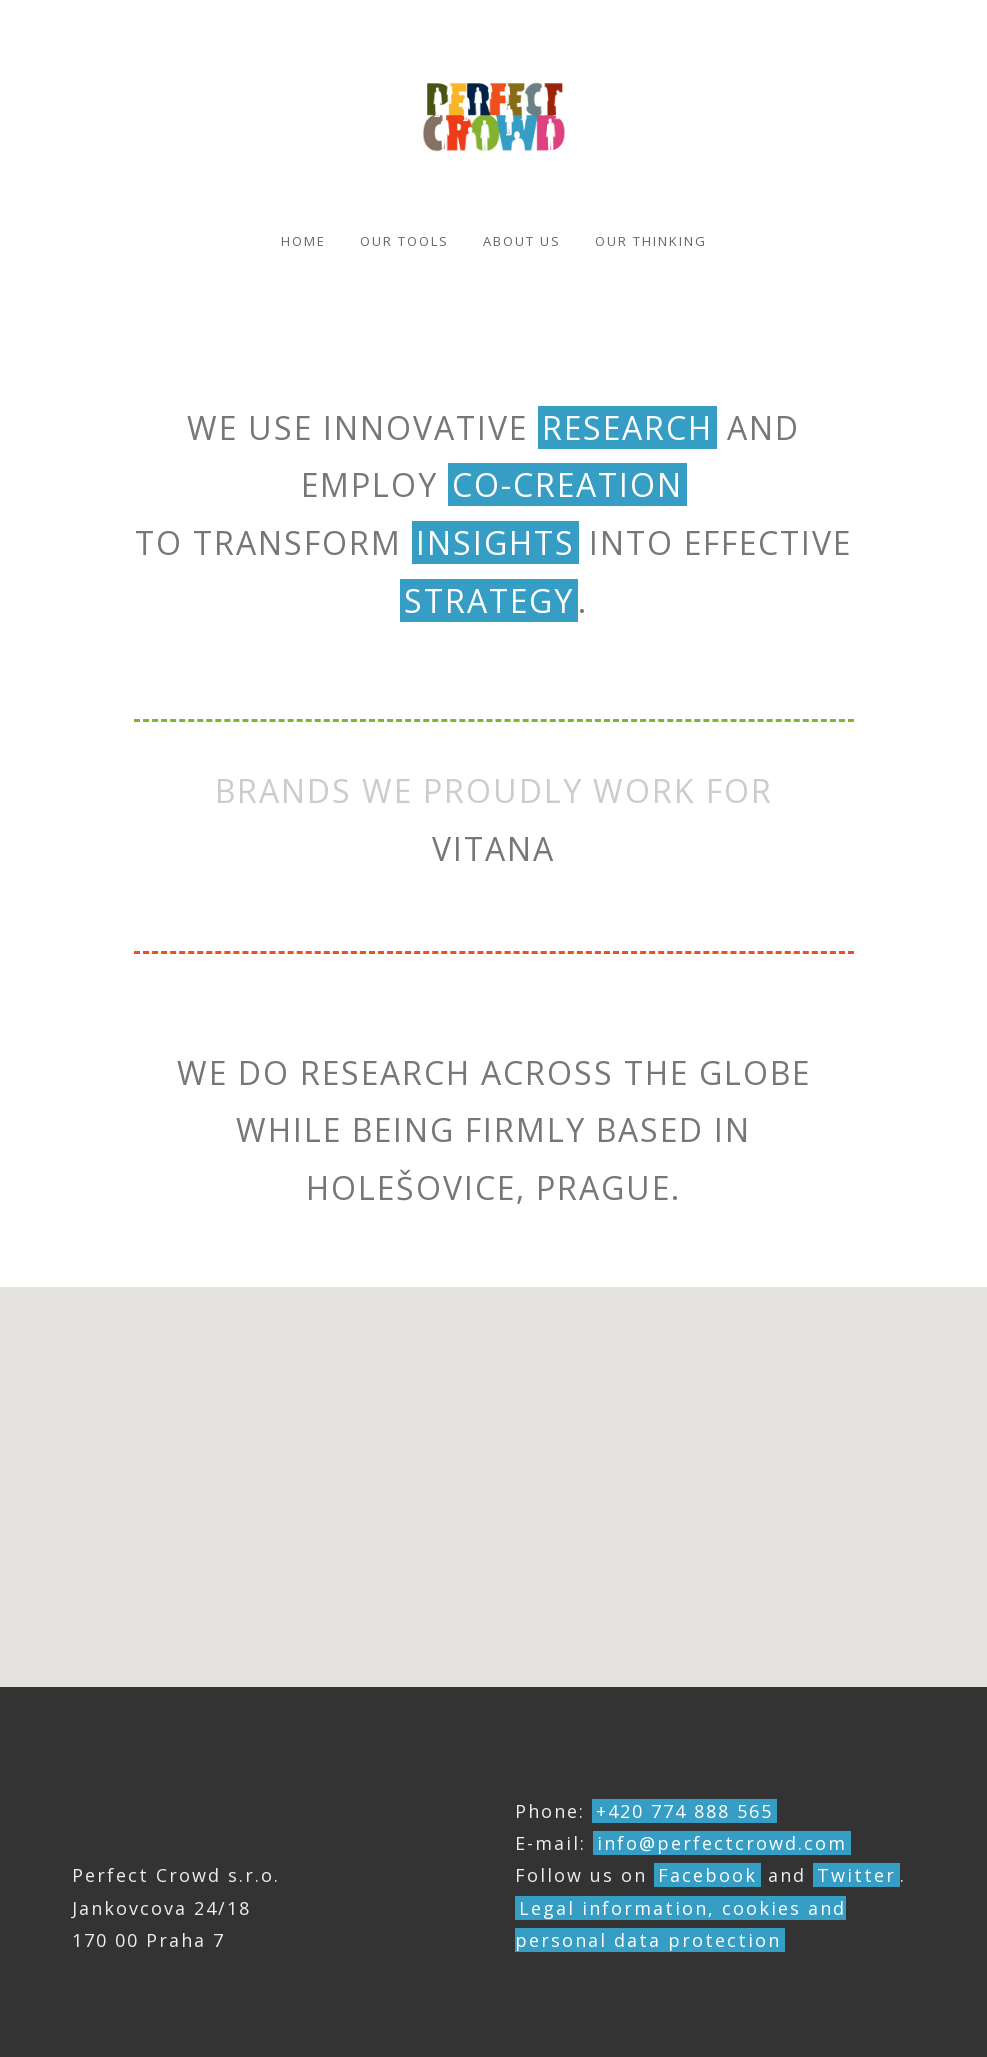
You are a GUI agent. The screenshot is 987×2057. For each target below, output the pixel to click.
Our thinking (651, 241)
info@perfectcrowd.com (722, 1843)
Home (303, 241)
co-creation (567, 484)
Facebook (707, 1875)
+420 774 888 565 (684, 1811)
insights (495, 542)
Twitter (856, 1875)
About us (522, 241)
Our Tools (404, 241)
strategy (489, 600)
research (627, 427)
